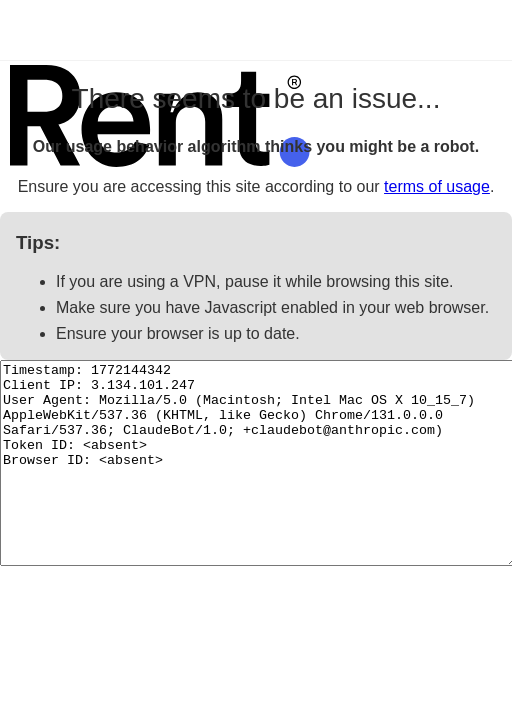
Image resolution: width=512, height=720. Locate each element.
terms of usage (437, 186)
